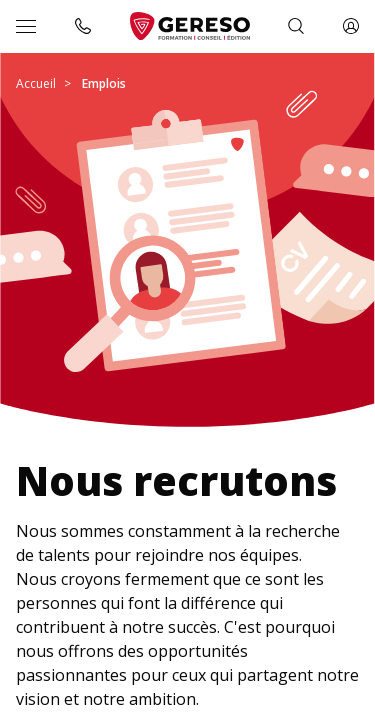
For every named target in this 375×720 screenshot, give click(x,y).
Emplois (104, 83)
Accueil (36, 83)
